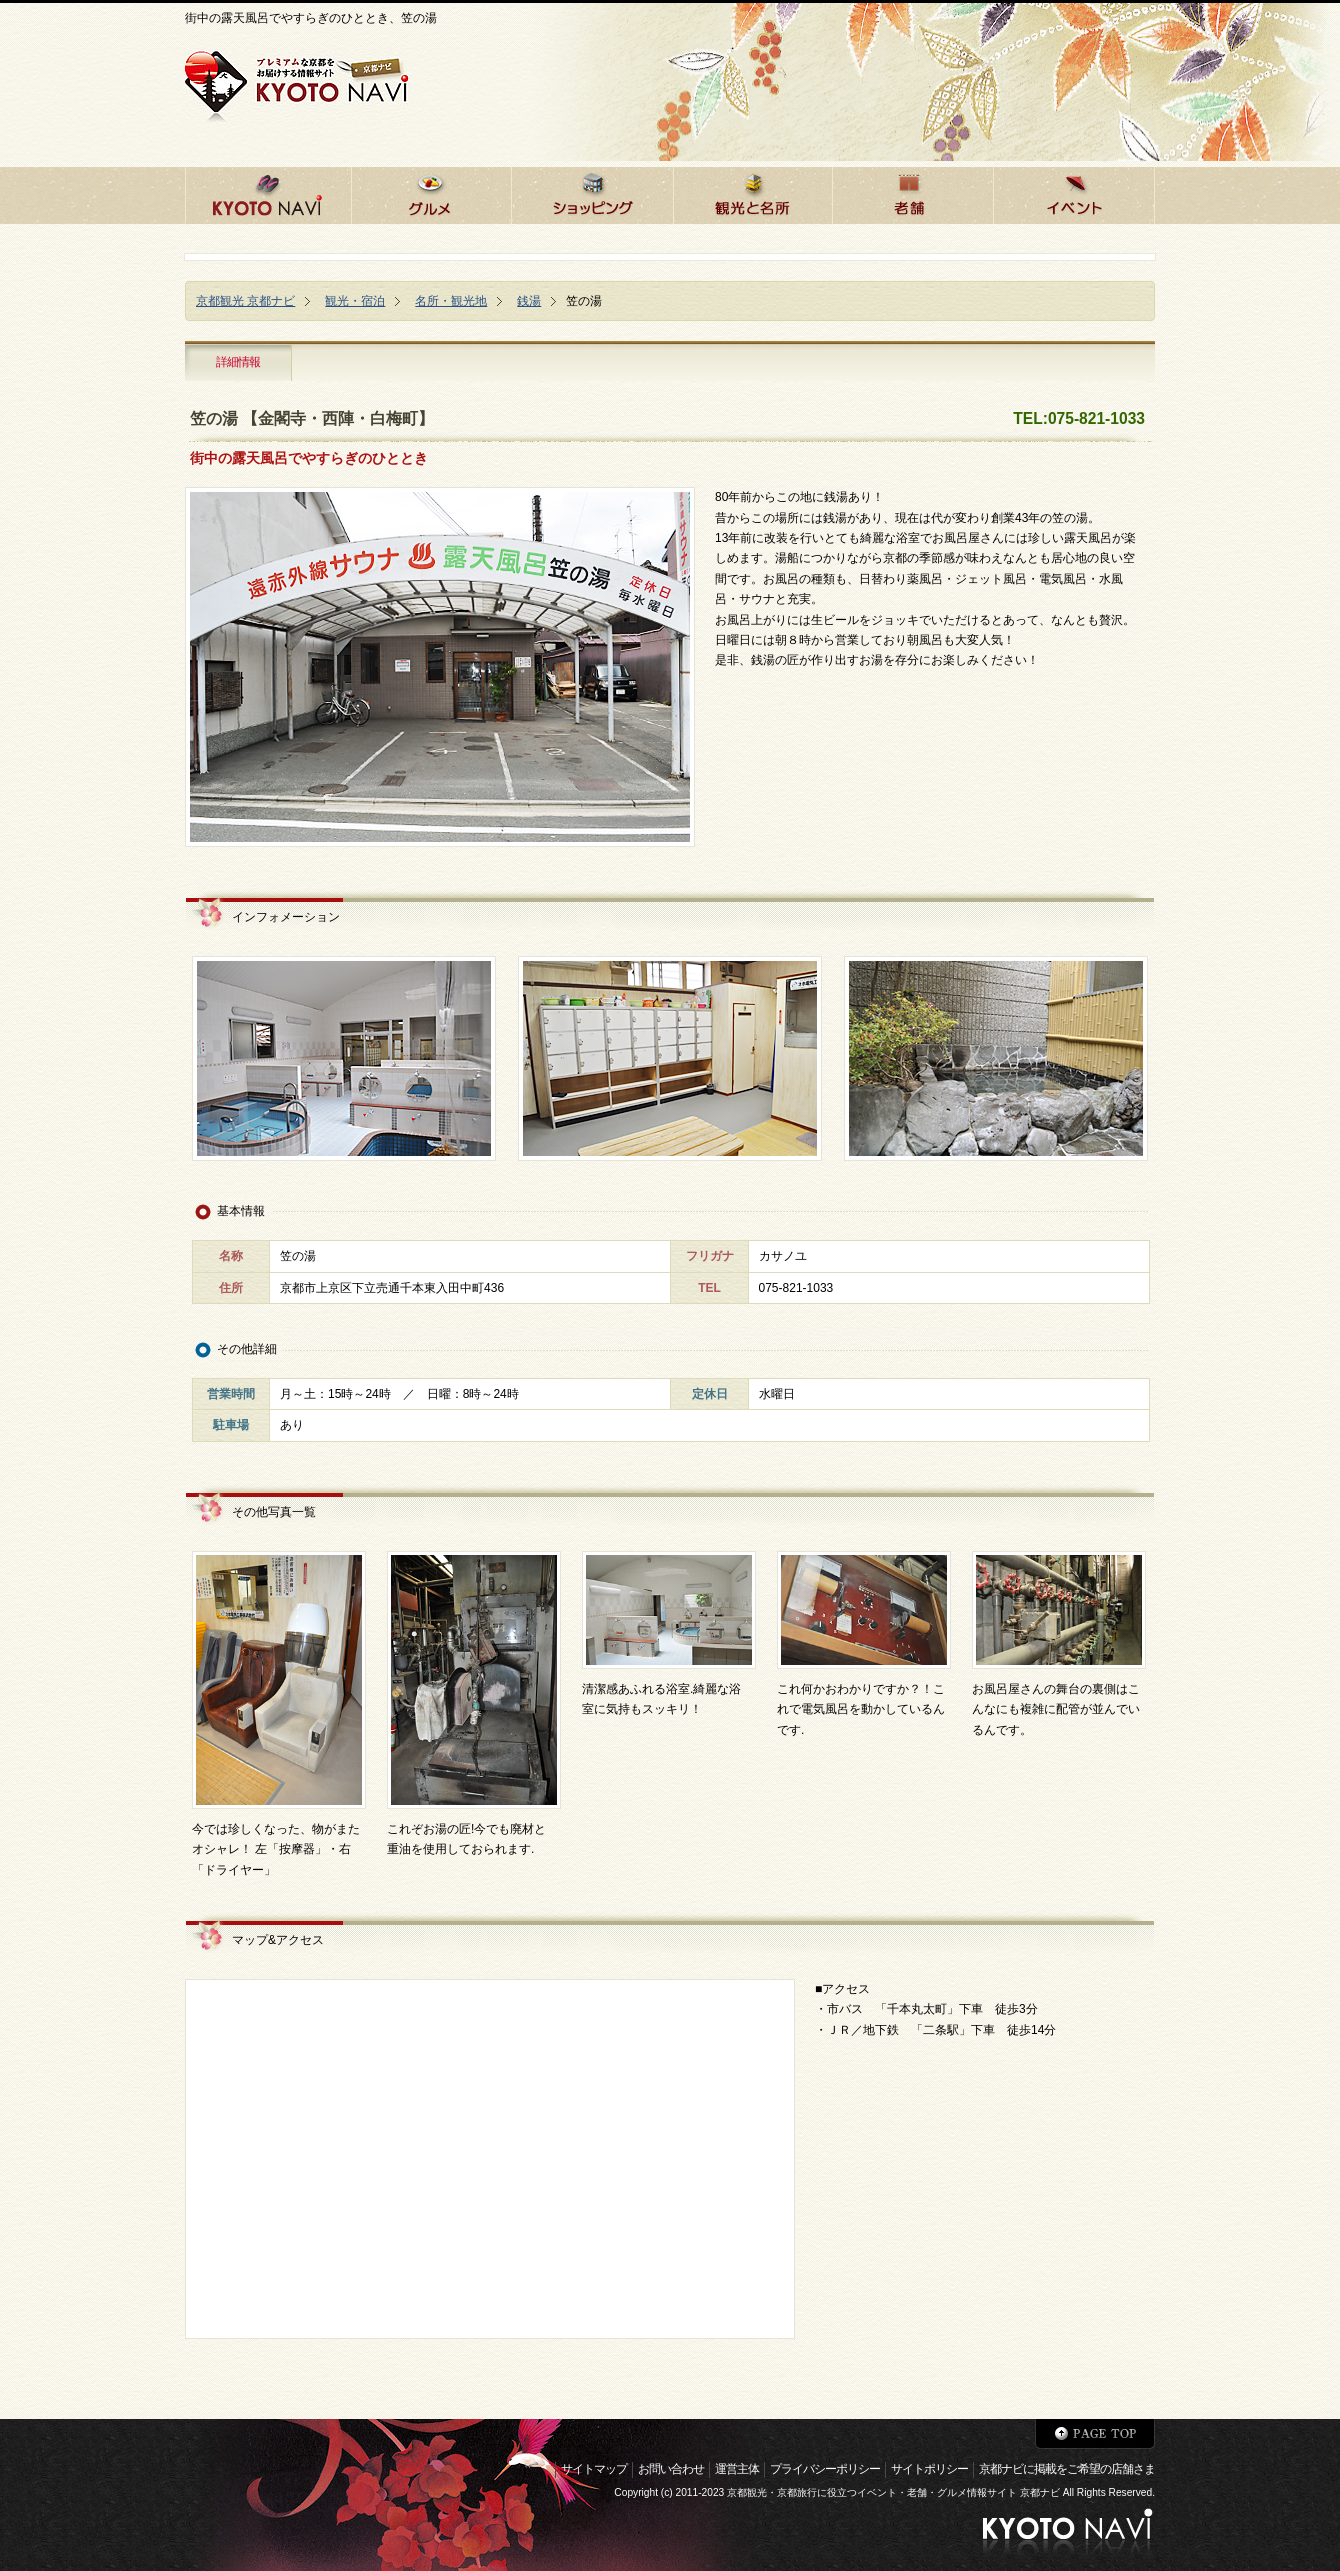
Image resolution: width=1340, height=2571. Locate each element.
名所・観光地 (451, 301)
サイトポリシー (929, 2469)
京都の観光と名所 (752, 192)
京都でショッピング (592, 192)
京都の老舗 (912, 192)
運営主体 (737, 2469)
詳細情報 (238, 362)
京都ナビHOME (268, 192)
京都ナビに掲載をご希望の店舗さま (1067, 2469)
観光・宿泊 (355, 301)
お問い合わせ (671, 2469)
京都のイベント (1074, 192)
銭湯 (529, 301)
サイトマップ (594, 2469)
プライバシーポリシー (825, 2469)
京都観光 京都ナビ (245, 301)
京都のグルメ (431, 192)
